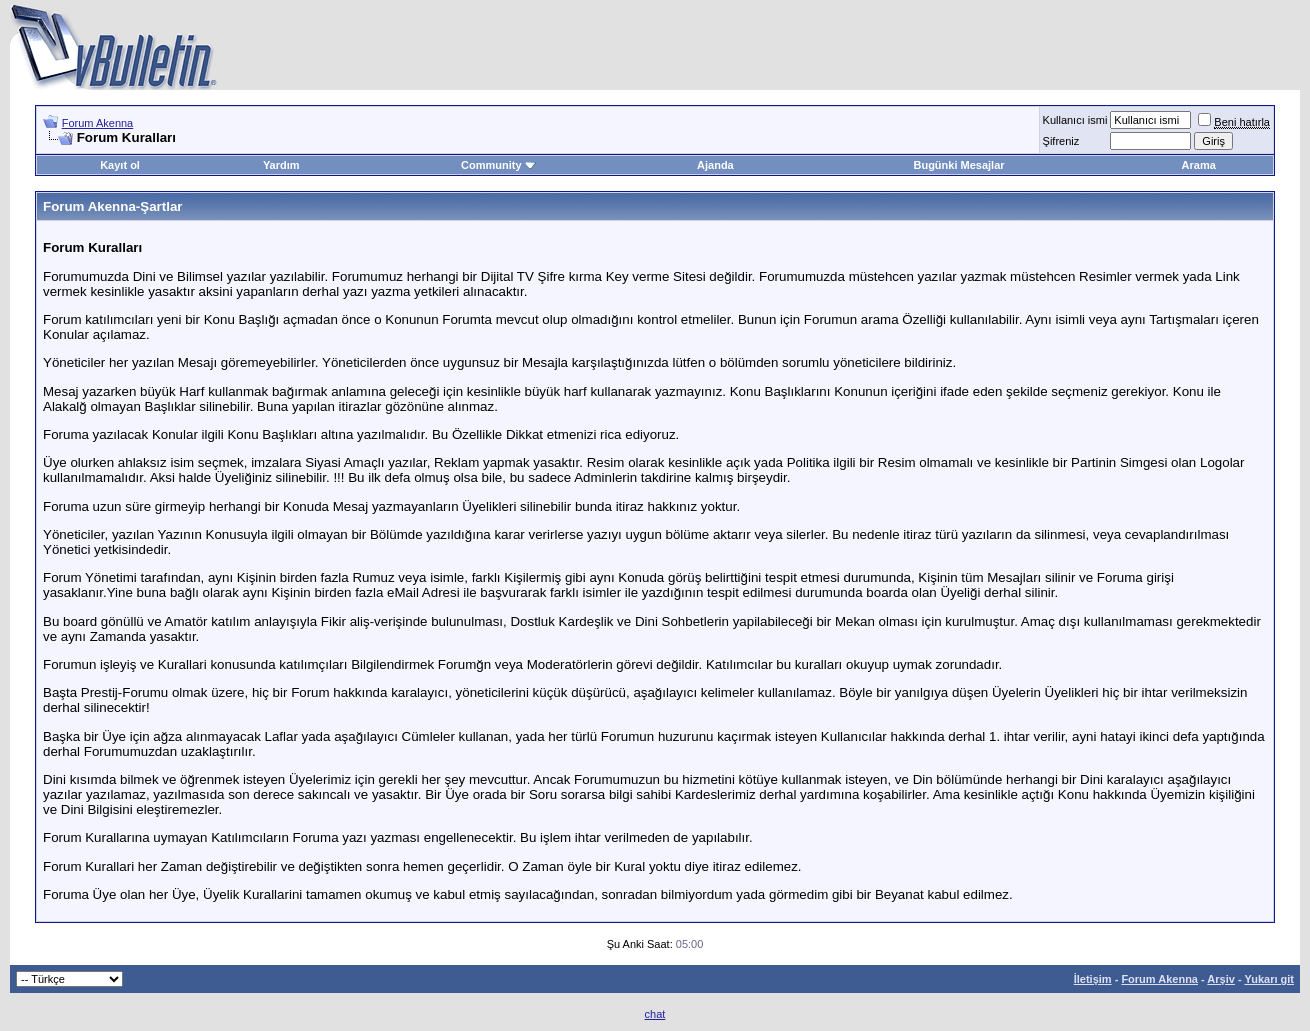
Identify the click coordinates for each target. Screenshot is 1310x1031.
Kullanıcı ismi (1075, 120)
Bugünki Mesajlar (958, 165)
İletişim (1093, 979)
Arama (1199, 165)
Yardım (281, 165)
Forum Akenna (98, 123)
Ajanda (715, 165)
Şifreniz (1061, 141)
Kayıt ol (120, 165)
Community (498, 165)
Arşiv (1221, 979)
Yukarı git (1269, 979)
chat (655, 1014)
